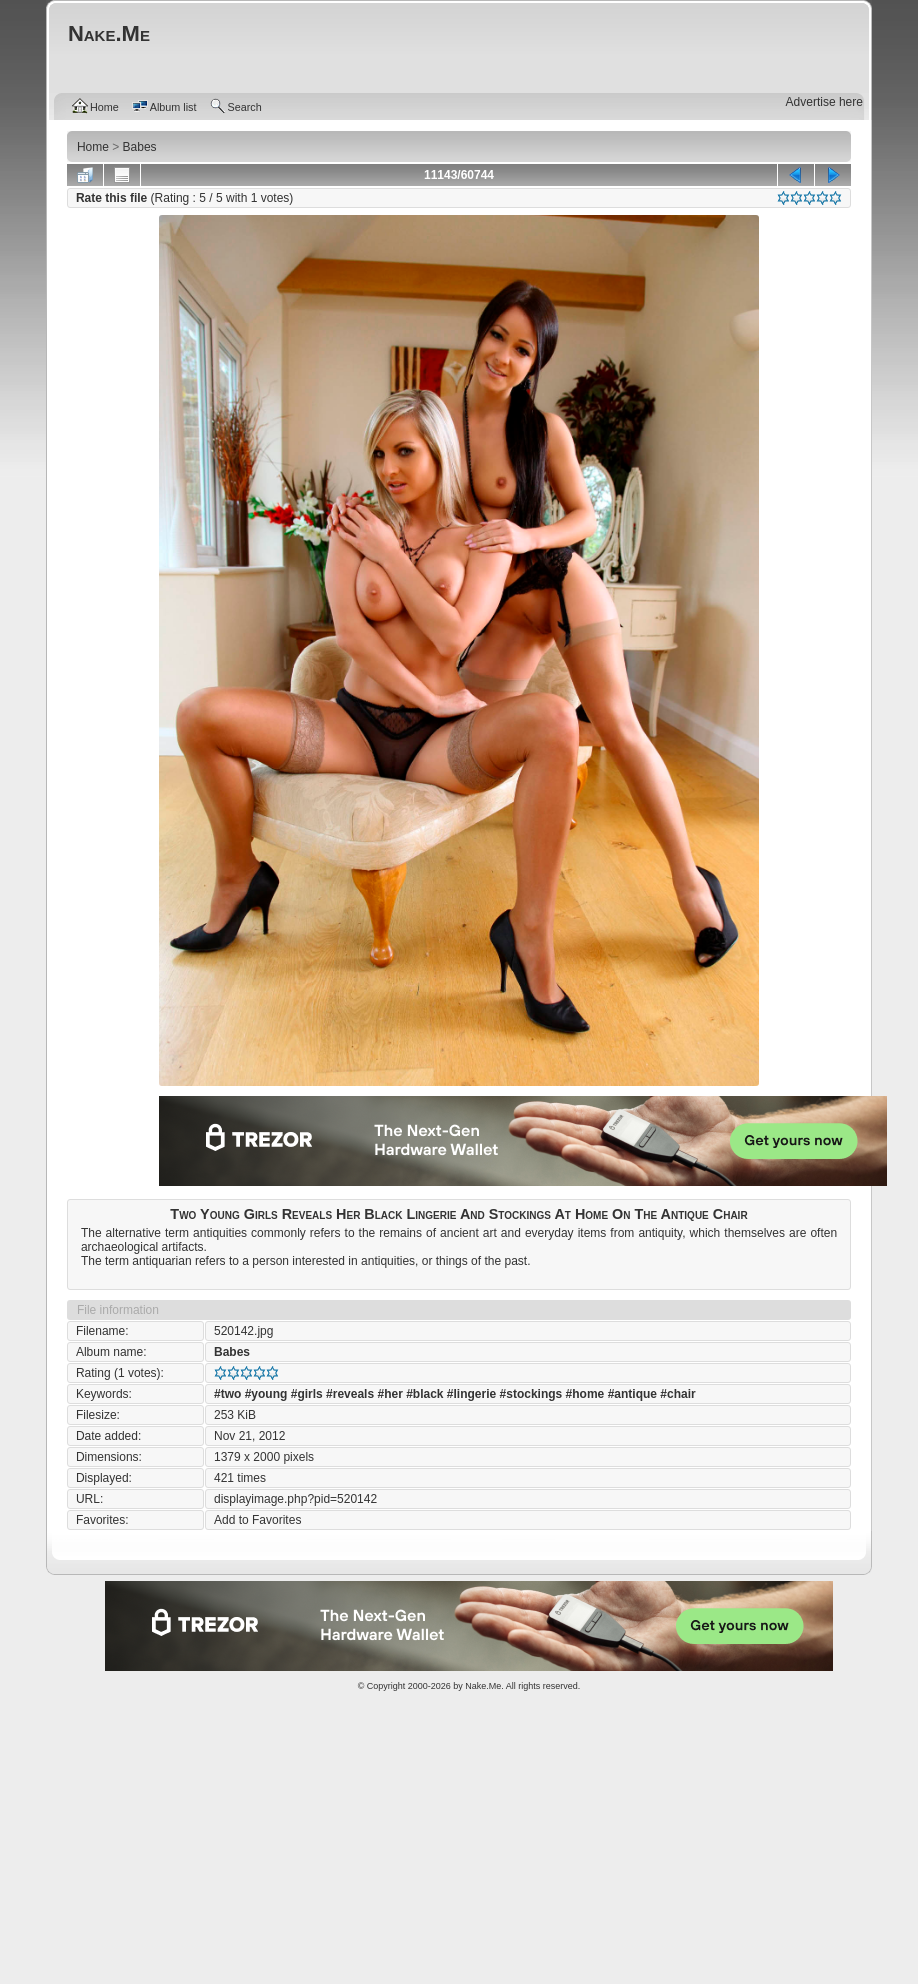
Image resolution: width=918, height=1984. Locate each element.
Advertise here (824, 102)
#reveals (350, 1394)
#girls (307, 1394)
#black (424, 1394)
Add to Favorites (257, 1520)
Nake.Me (483, 1686)
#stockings (531, 1394)
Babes (232, 1352)
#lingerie (471, 1394)
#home (585, 1394)
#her (389, 1394)
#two (227, 1394)
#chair (677, 1394)
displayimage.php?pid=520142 (295, 1499)
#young (266, 1394)
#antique (632, 1394)
